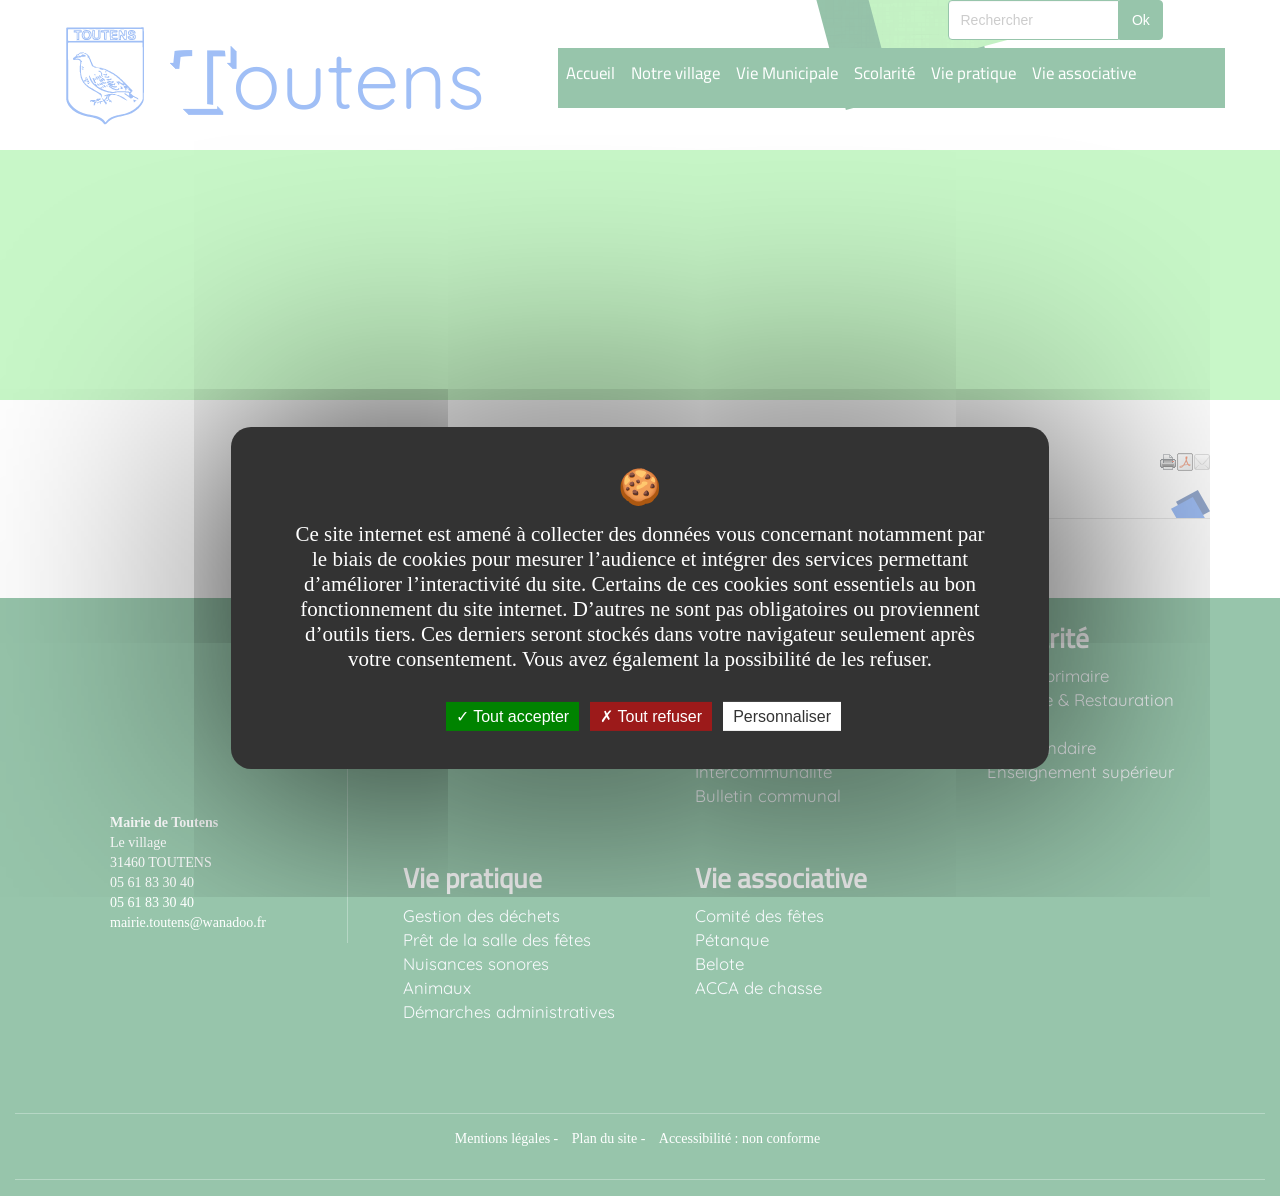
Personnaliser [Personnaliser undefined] (782, 716)
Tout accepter (512, 716)
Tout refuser (651, 716)
